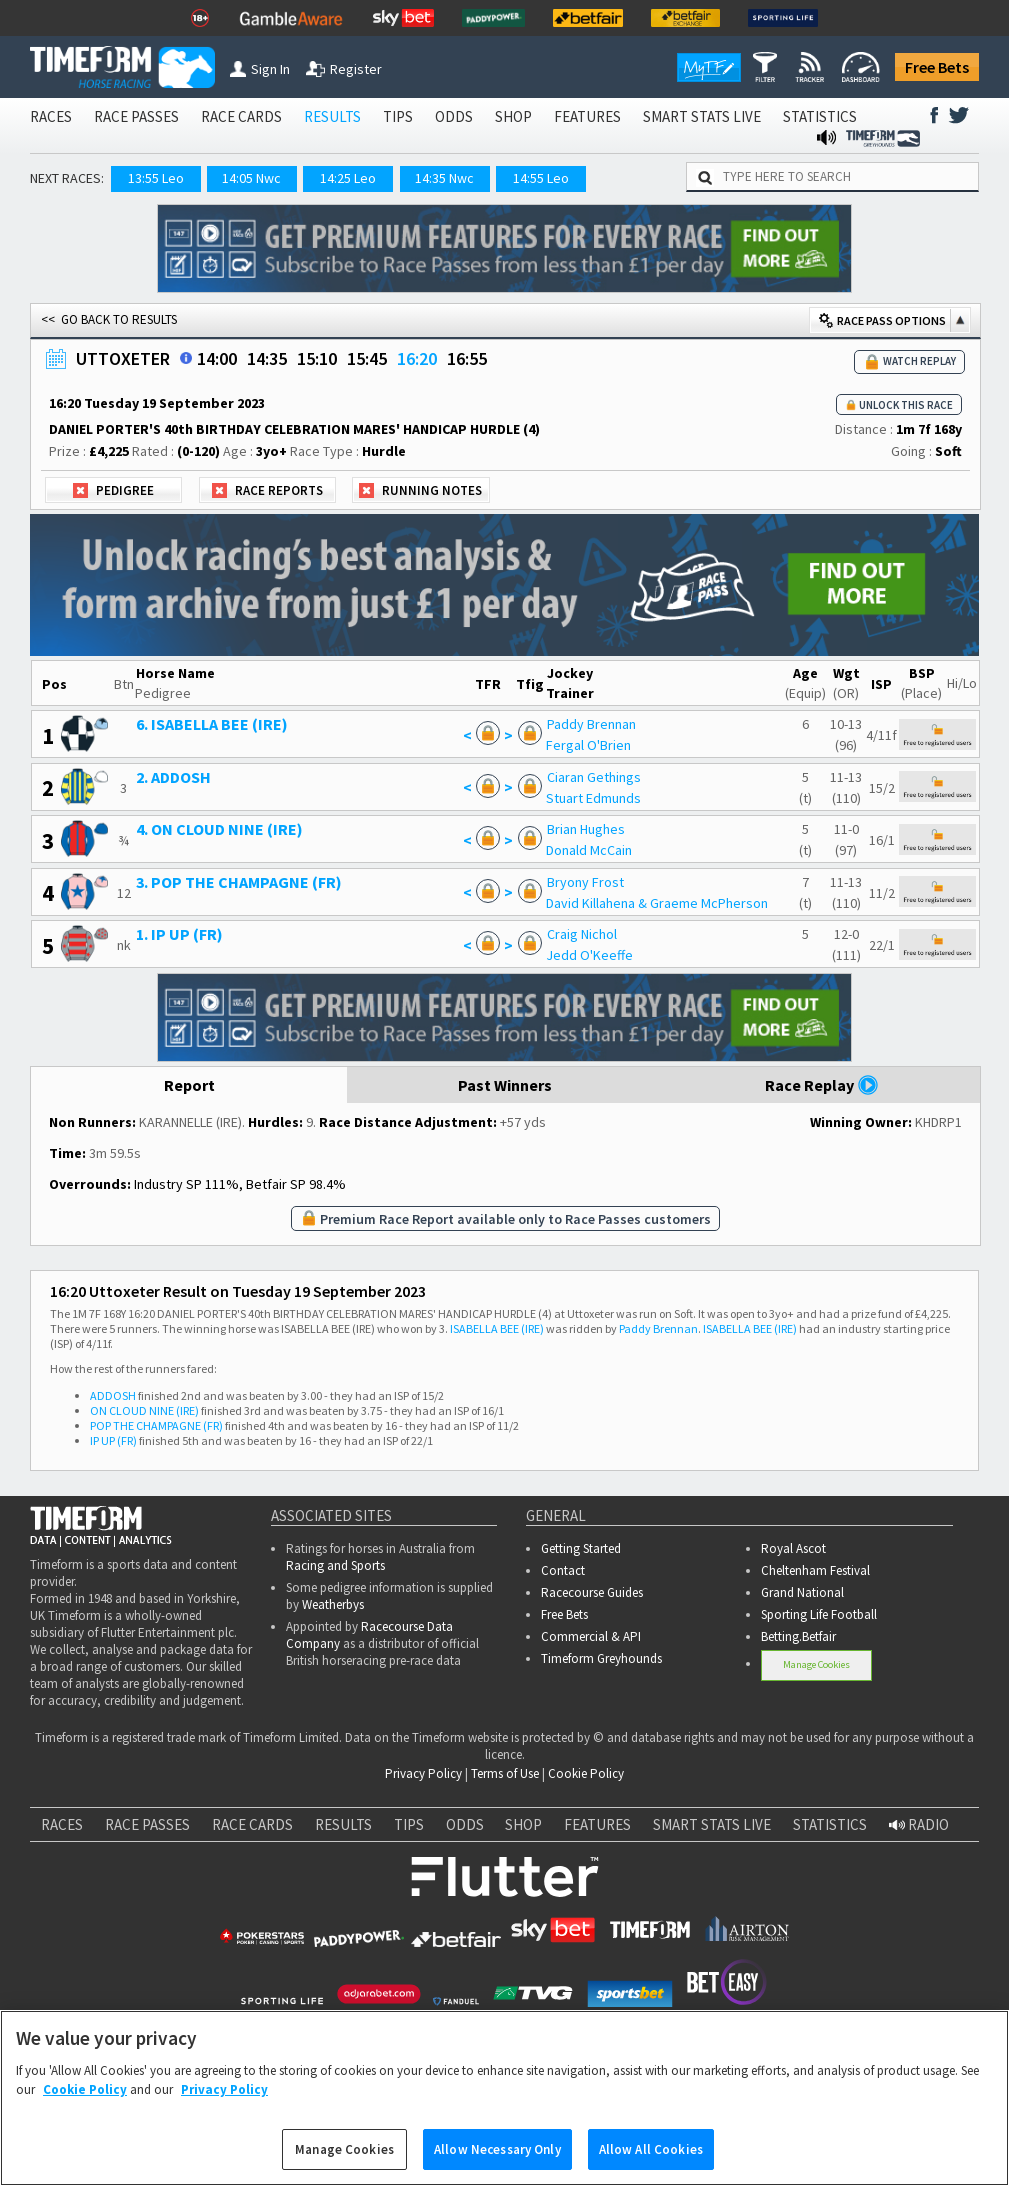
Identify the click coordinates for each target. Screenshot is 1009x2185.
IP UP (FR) (113, 1440)
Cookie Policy (586, 1773)
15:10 (317, 358)
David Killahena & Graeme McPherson (657, 903)
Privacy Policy (423, 1773)
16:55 (467, 358)
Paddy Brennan (591, 724)
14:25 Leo (348, 178)
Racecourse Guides (592, 1592)
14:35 (267, 358)
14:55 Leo (541, 178)
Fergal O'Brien (588, 745)
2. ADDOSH (173, 777)
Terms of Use (505, 1773)
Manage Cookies (816, 1664)
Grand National (802, 1592)
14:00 (217, 358)
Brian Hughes (586, 829)
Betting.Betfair (798, 1636)
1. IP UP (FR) (179, 934)
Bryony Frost (585, 882)
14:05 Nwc (251, 178)
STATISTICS (820, 116)
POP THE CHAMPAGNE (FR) (156, 1425)
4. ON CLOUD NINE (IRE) (219, 829)
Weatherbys (333, 1604)
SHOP (513, 116)
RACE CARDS (241, 116)
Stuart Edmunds (593, 798)
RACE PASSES (136, 116)
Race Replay (822, 1085)
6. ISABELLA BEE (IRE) (212, 724)
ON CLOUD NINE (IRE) (144, 1410)
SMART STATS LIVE (702, 116)
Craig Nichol (582, 934)
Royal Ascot (793, 1548)
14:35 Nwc (444, 178)
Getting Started (581, 1548)
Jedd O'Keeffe (589, 955)
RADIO (919, 1824)
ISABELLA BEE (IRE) (497, 1328)
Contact (563, 1570)
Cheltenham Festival (815, 1570)
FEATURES (587, 116)
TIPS (398, 116)
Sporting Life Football (819, 1614)
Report (189, 1085)
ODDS (454, 116)
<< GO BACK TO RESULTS (109, 319)
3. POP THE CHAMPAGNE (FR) (239, 882)
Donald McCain (589, 850)
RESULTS (332, 116)
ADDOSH (113, 1395)
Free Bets (937, 67)
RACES (51, 116)
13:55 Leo (156, 178)
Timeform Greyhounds (601, 1658)
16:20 (417, 358)
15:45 (367, 358)
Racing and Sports (335, 1565)
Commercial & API (591, 1636)
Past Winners (505, 1085)
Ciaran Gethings (594, 777)
